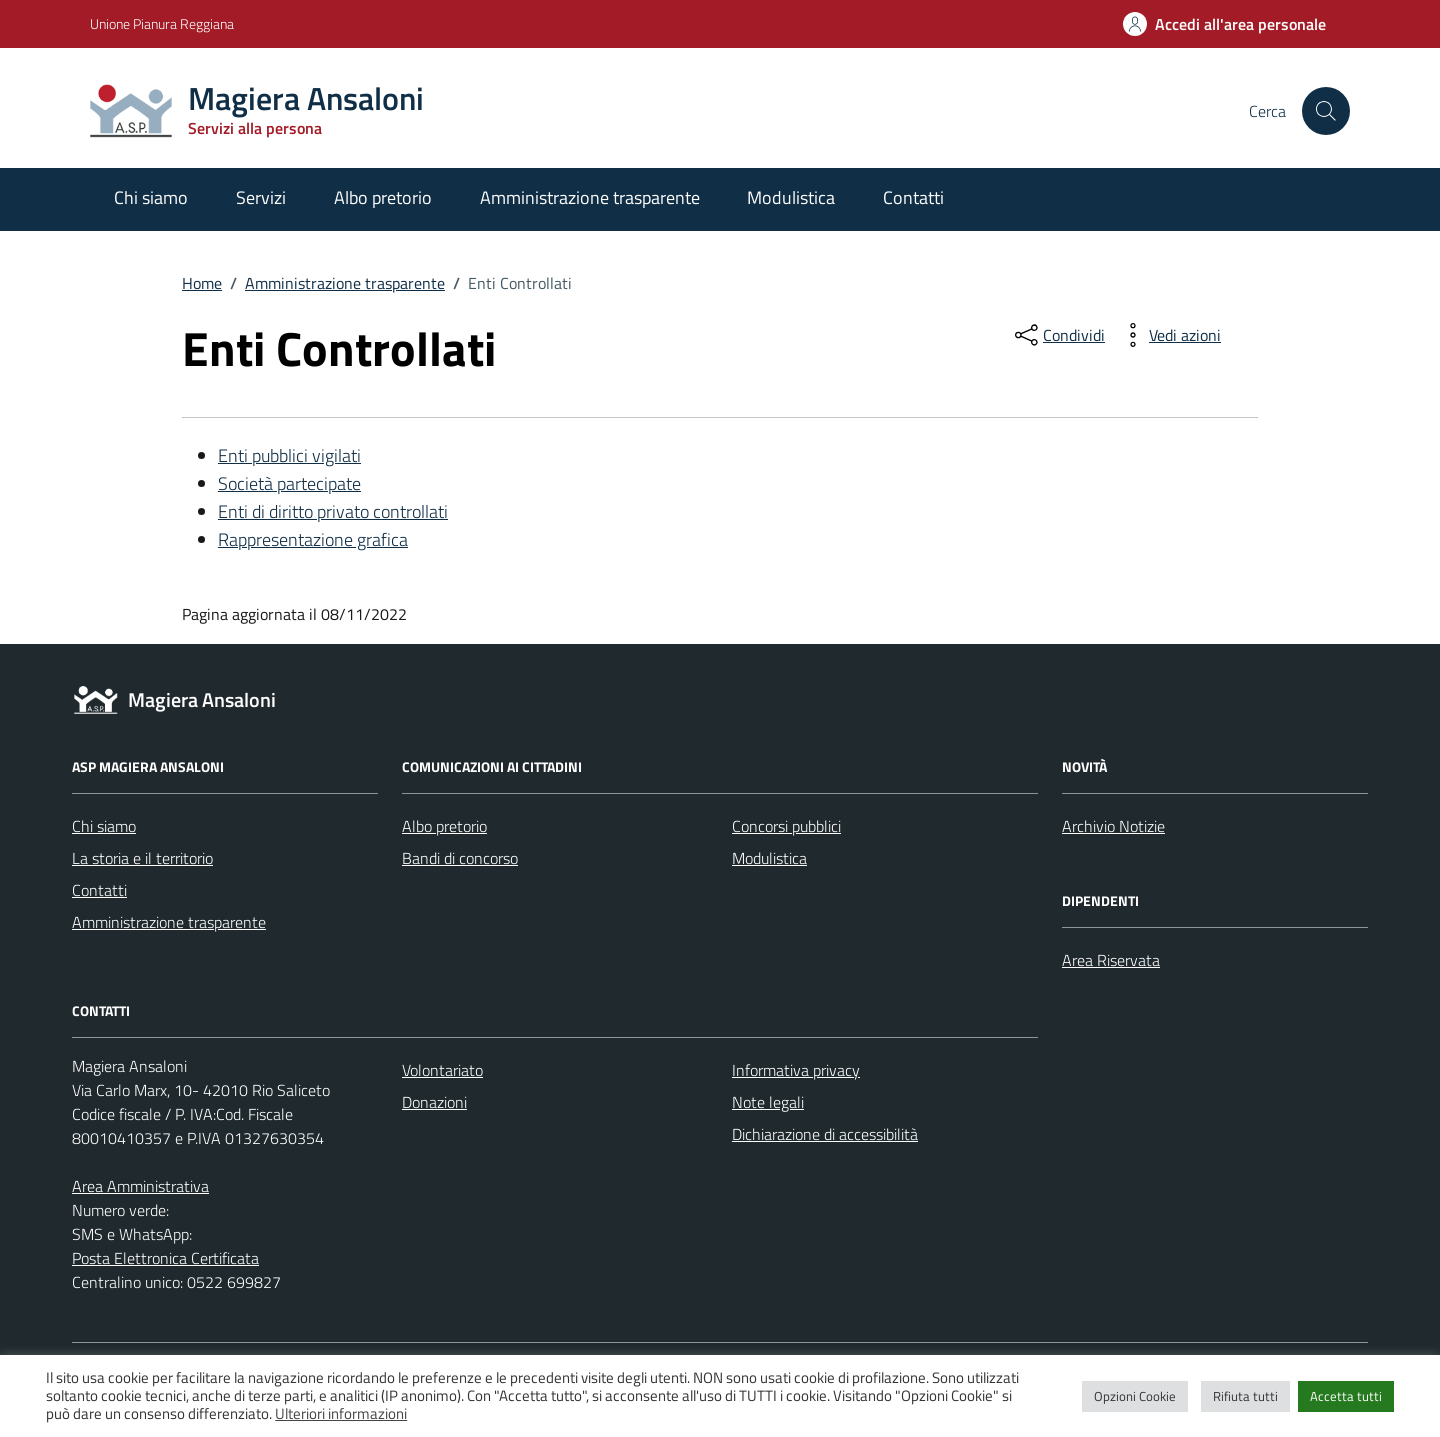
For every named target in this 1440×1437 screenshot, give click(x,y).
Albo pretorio (383, 197)
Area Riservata (1111, 960)
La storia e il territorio (142, 858)
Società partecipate (289, 483)
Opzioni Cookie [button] (1135, 1396)
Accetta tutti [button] (1346, 1396)
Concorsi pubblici (786, 826)
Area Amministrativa (140, 1186)
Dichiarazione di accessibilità (825, 1134)
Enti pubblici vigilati (289, 455)
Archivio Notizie (1113, 826)
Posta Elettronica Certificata (165, 1258)
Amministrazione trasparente (590, 197)
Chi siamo (151, 197)
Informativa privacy (796, 1070)
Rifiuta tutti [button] (1245, 1396)
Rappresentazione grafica (313, 539)
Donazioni (434, 1102)
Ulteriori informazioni (341, 1413)
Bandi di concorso (460, 858)
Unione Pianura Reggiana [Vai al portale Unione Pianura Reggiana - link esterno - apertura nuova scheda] (162, 23)
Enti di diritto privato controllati (333, 511)
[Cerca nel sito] (1326, 111)
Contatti (913, 197)
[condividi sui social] (1058, 335)
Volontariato (442, 1070)
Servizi (261, 197)
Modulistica (791, 197)
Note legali (768, 1102)
